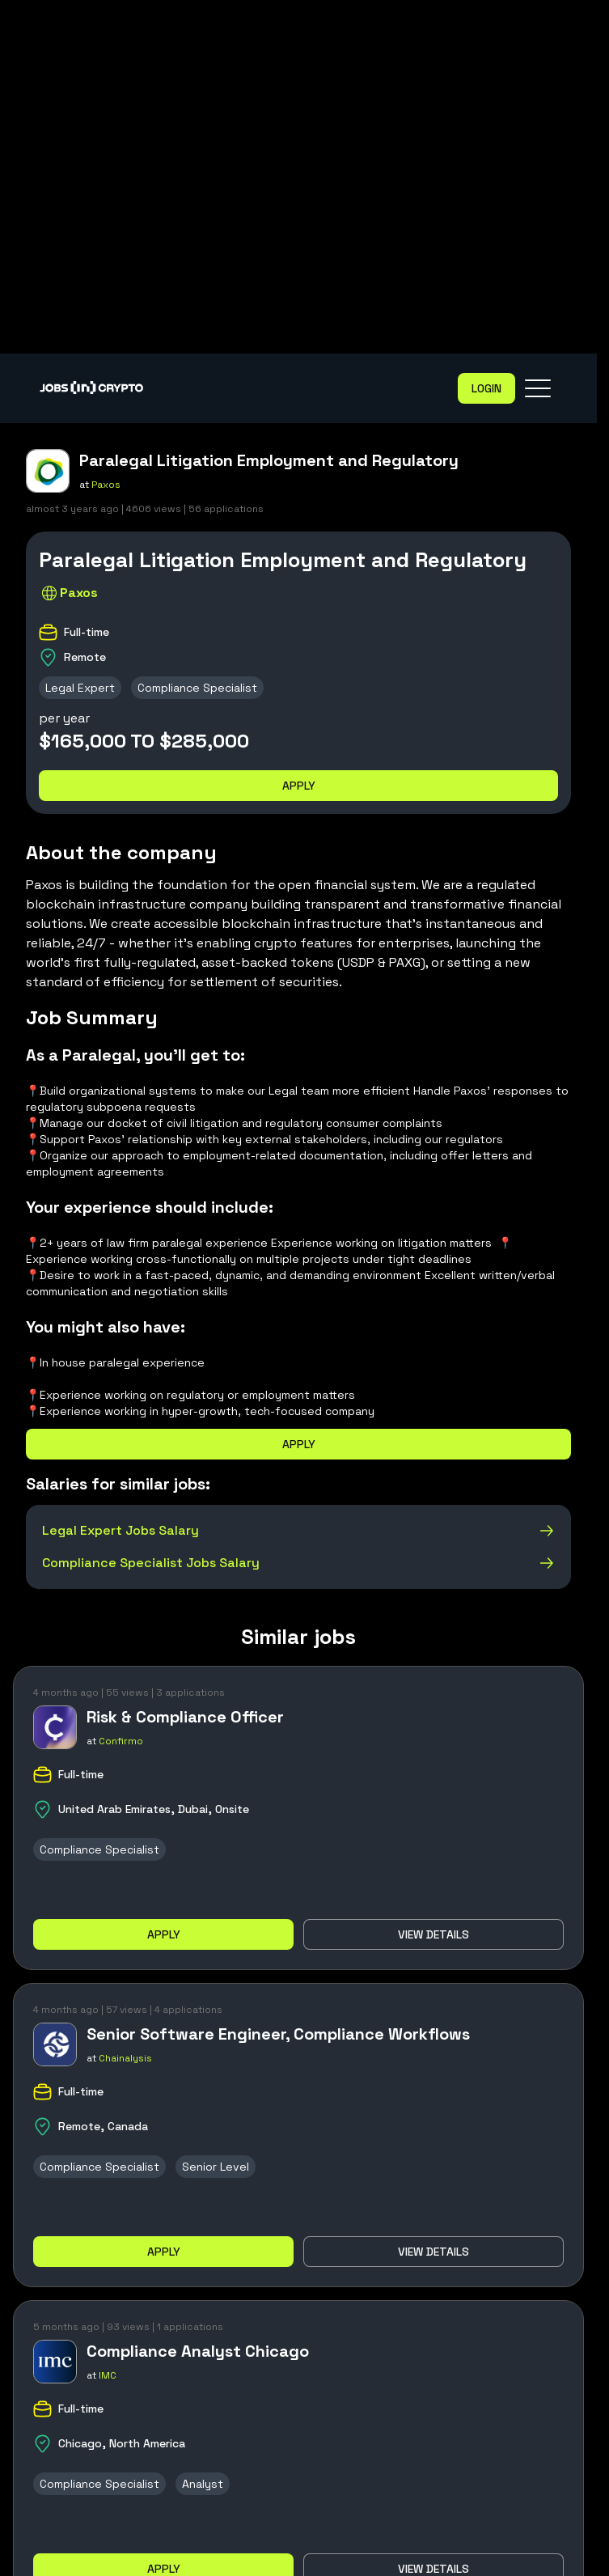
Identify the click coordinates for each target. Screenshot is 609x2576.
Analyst (202, 2483)
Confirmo (121, 1741)
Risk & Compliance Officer (185, 1716)
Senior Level (215, 2166)
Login (486, 388)
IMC (107, 2375)
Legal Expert (80, 687)
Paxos (106, 484)
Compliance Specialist (197, 687)
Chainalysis (125, 2058)
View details (433, 1934)
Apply (298, 785)
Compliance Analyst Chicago (198, 2351)
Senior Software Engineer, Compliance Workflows (278, 2033)
